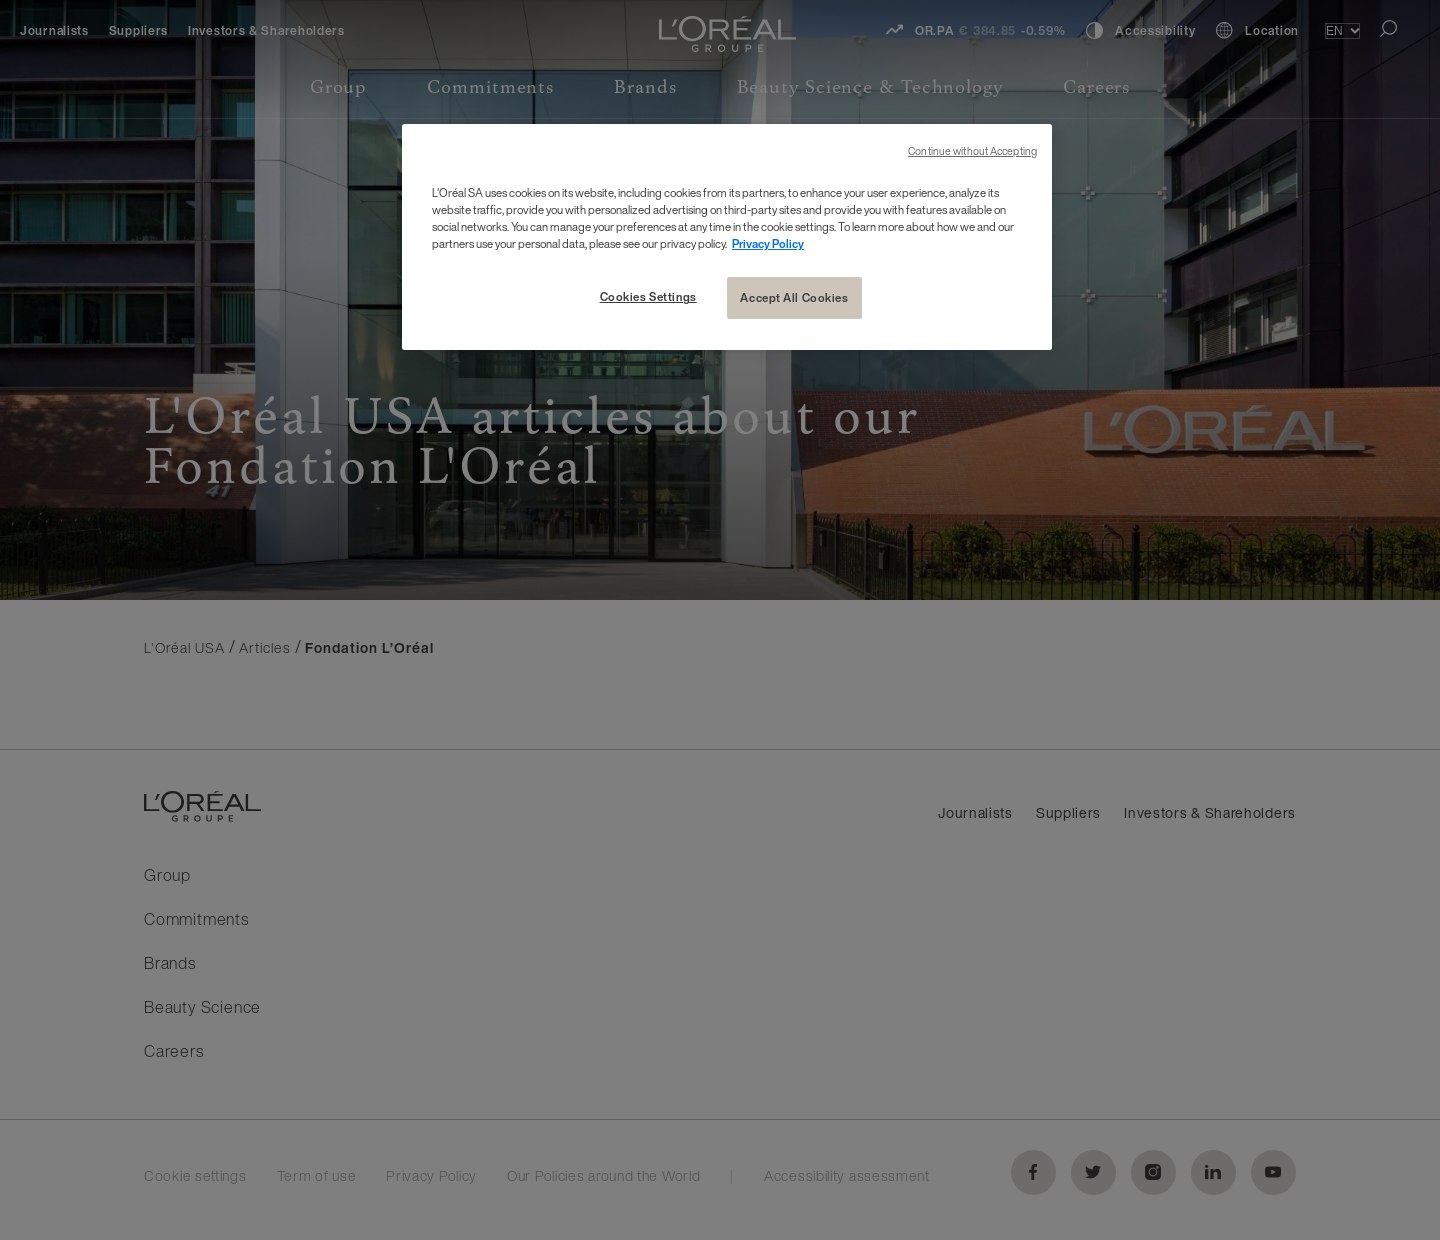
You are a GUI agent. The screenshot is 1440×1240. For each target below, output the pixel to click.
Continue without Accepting (972, 151)
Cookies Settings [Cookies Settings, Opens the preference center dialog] (648, 296)
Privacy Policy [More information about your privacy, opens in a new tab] (768, 243)
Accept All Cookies (794, 297)
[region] (727, 237)
